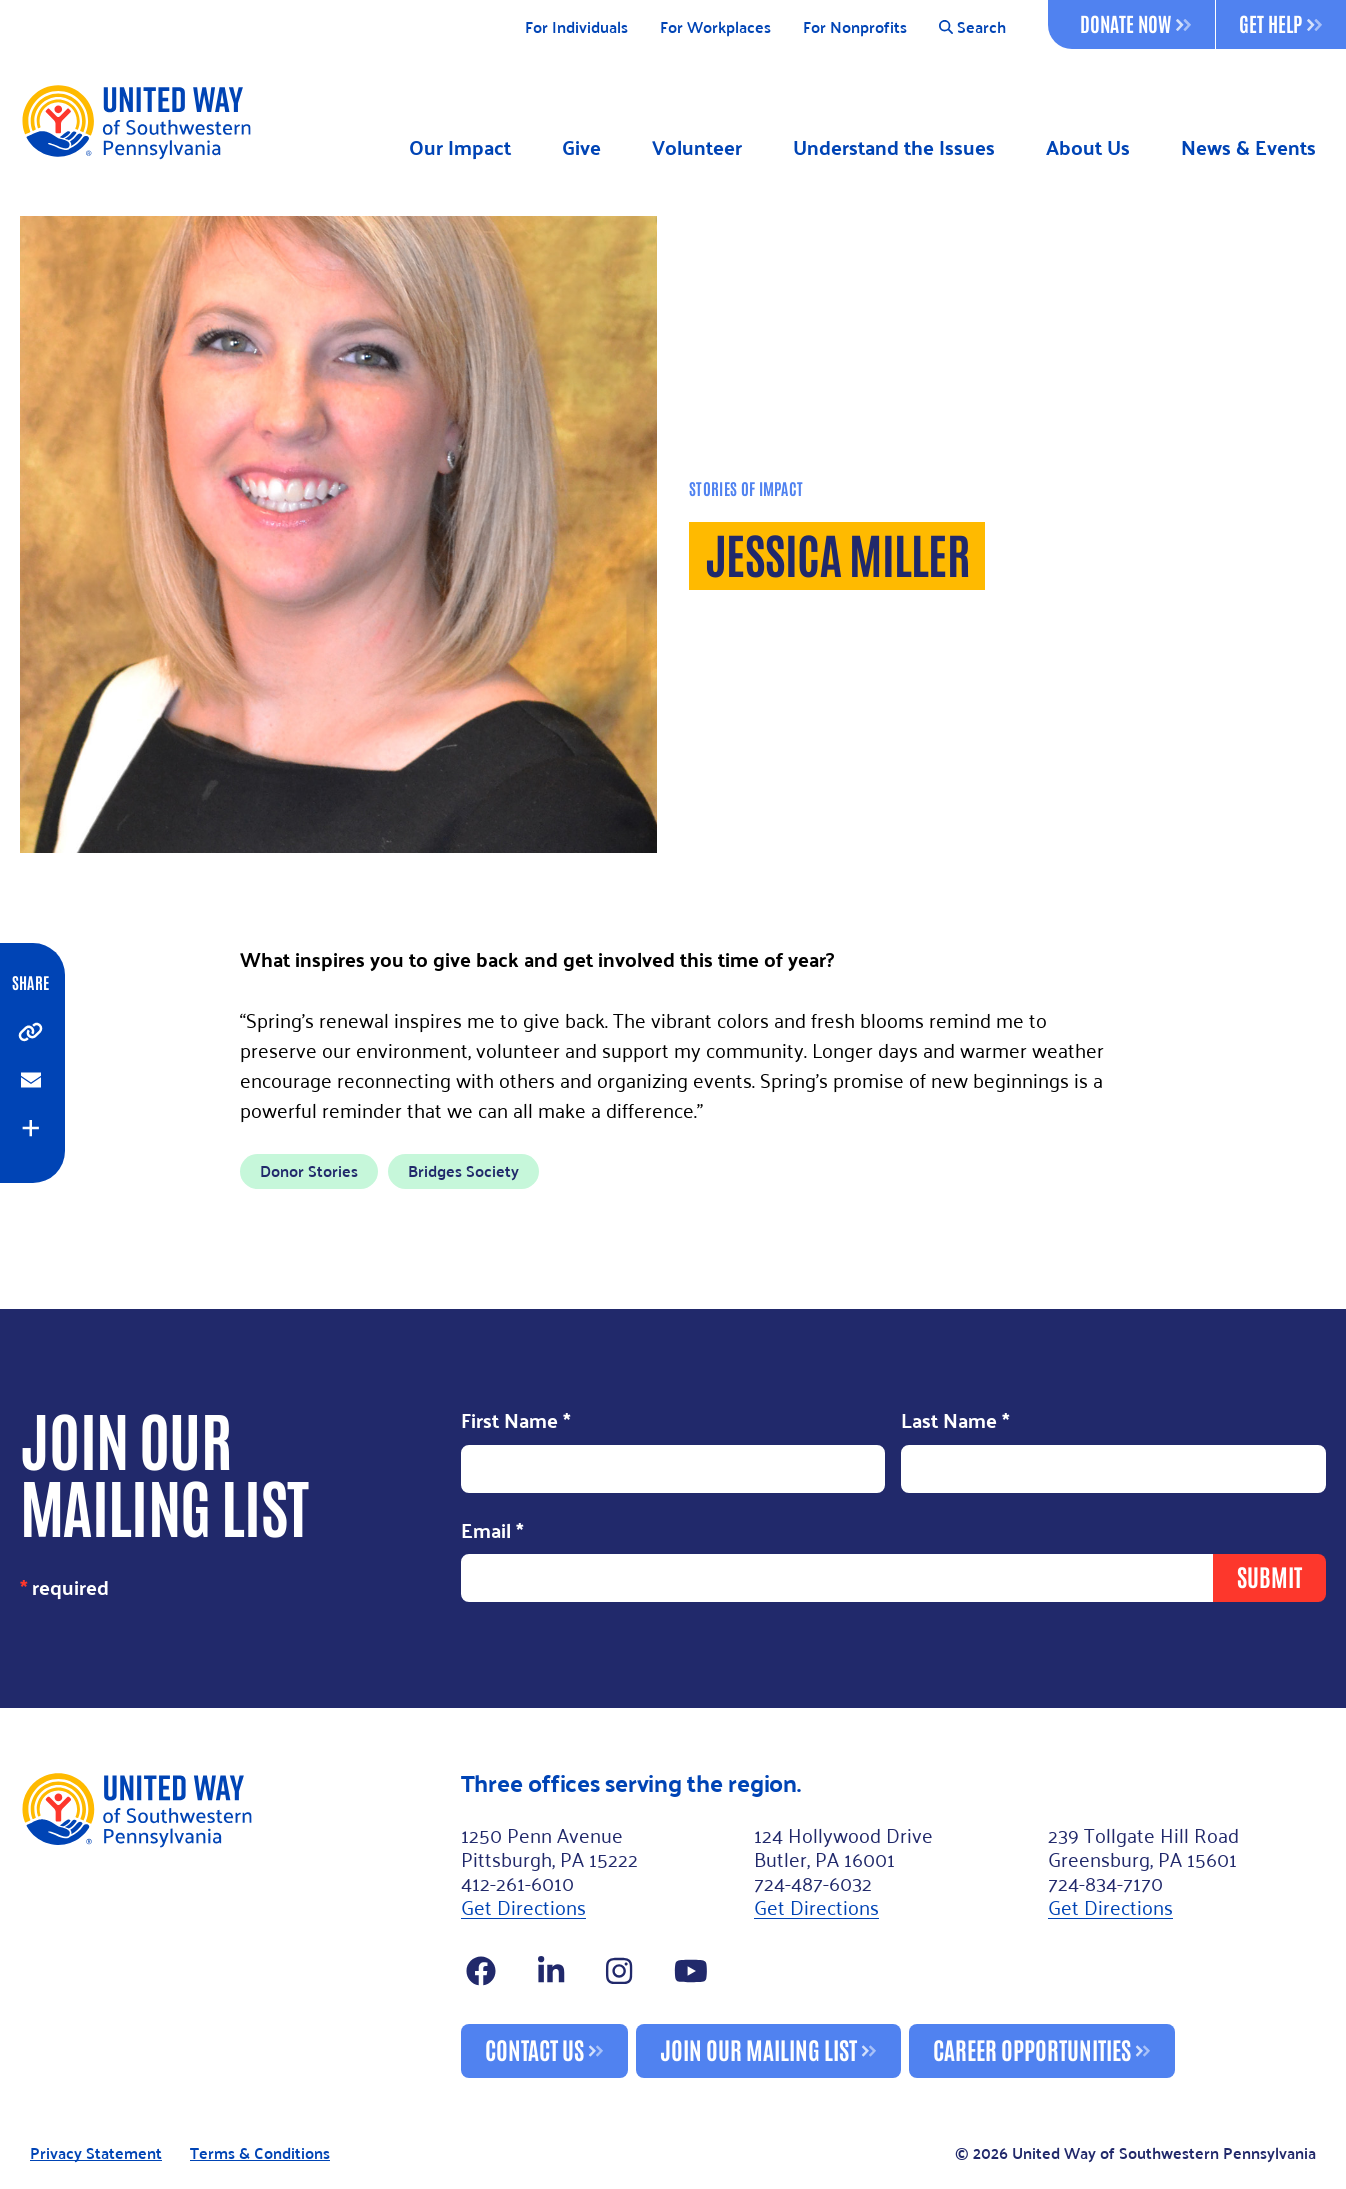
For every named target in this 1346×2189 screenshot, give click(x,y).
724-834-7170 (1105, 1882)
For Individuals (576, 27)
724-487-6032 (813, 1882)
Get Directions (523, 1906)
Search (972, 27)
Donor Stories (309, 1170)
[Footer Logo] (232, 1924)
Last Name (955, 1422)
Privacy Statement (96, 2153)
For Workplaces (715, 27)
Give (581, 147)
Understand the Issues (894, 147)
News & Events (1248, 147)
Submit (1269, 1575)
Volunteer (697, 147)
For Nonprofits (855, 27)
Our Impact (460, 147)
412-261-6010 (517, 1882)
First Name (516, 1422)
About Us (1088, 147)
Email (492, 1532)
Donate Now (1135, 23)
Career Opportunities (1032, 2048)
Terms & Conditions (260, 2153)
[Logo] (135, 121)
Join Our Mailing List (758, 2048)
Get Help (1280, 23)
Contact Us (534, 2048)
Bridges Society (463, 1170)
